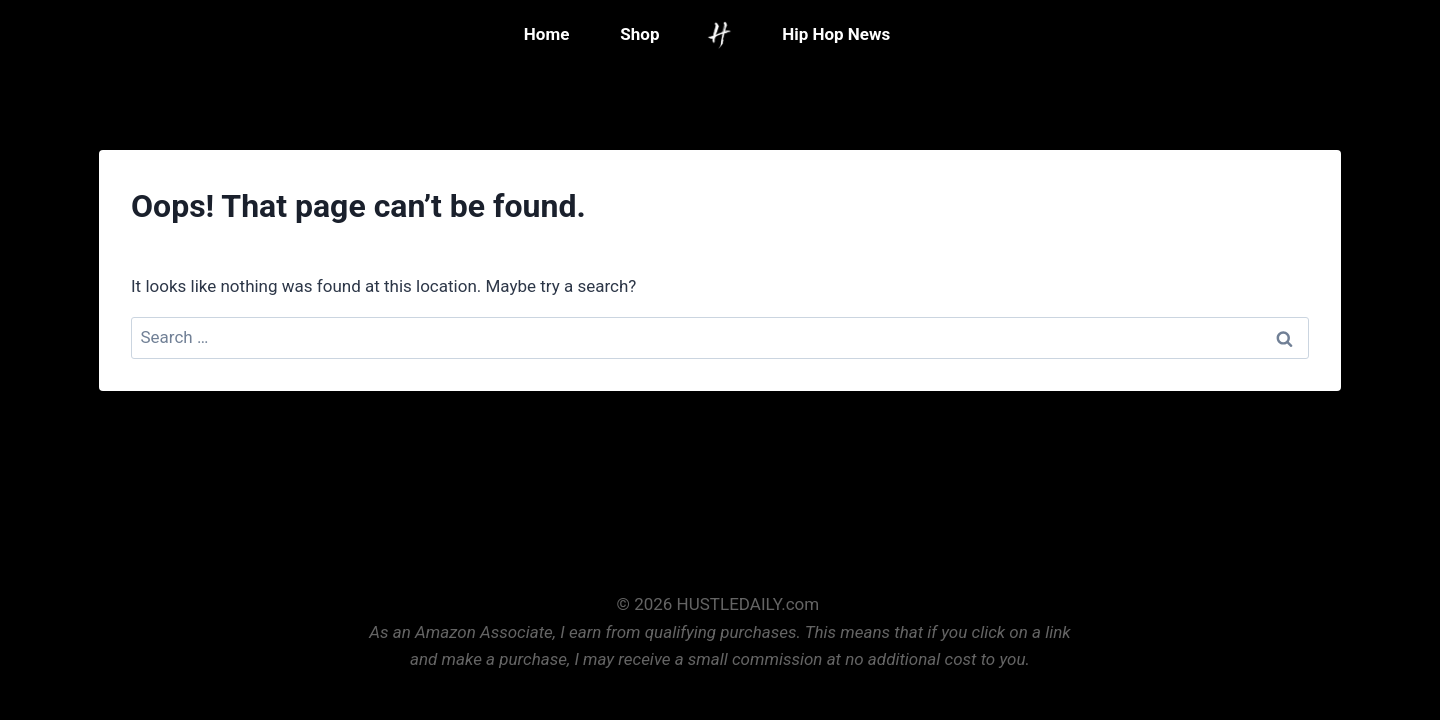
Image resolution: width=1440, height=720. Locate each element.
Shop (639, 34)
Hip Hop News (836, 34)
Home (547, 34)
